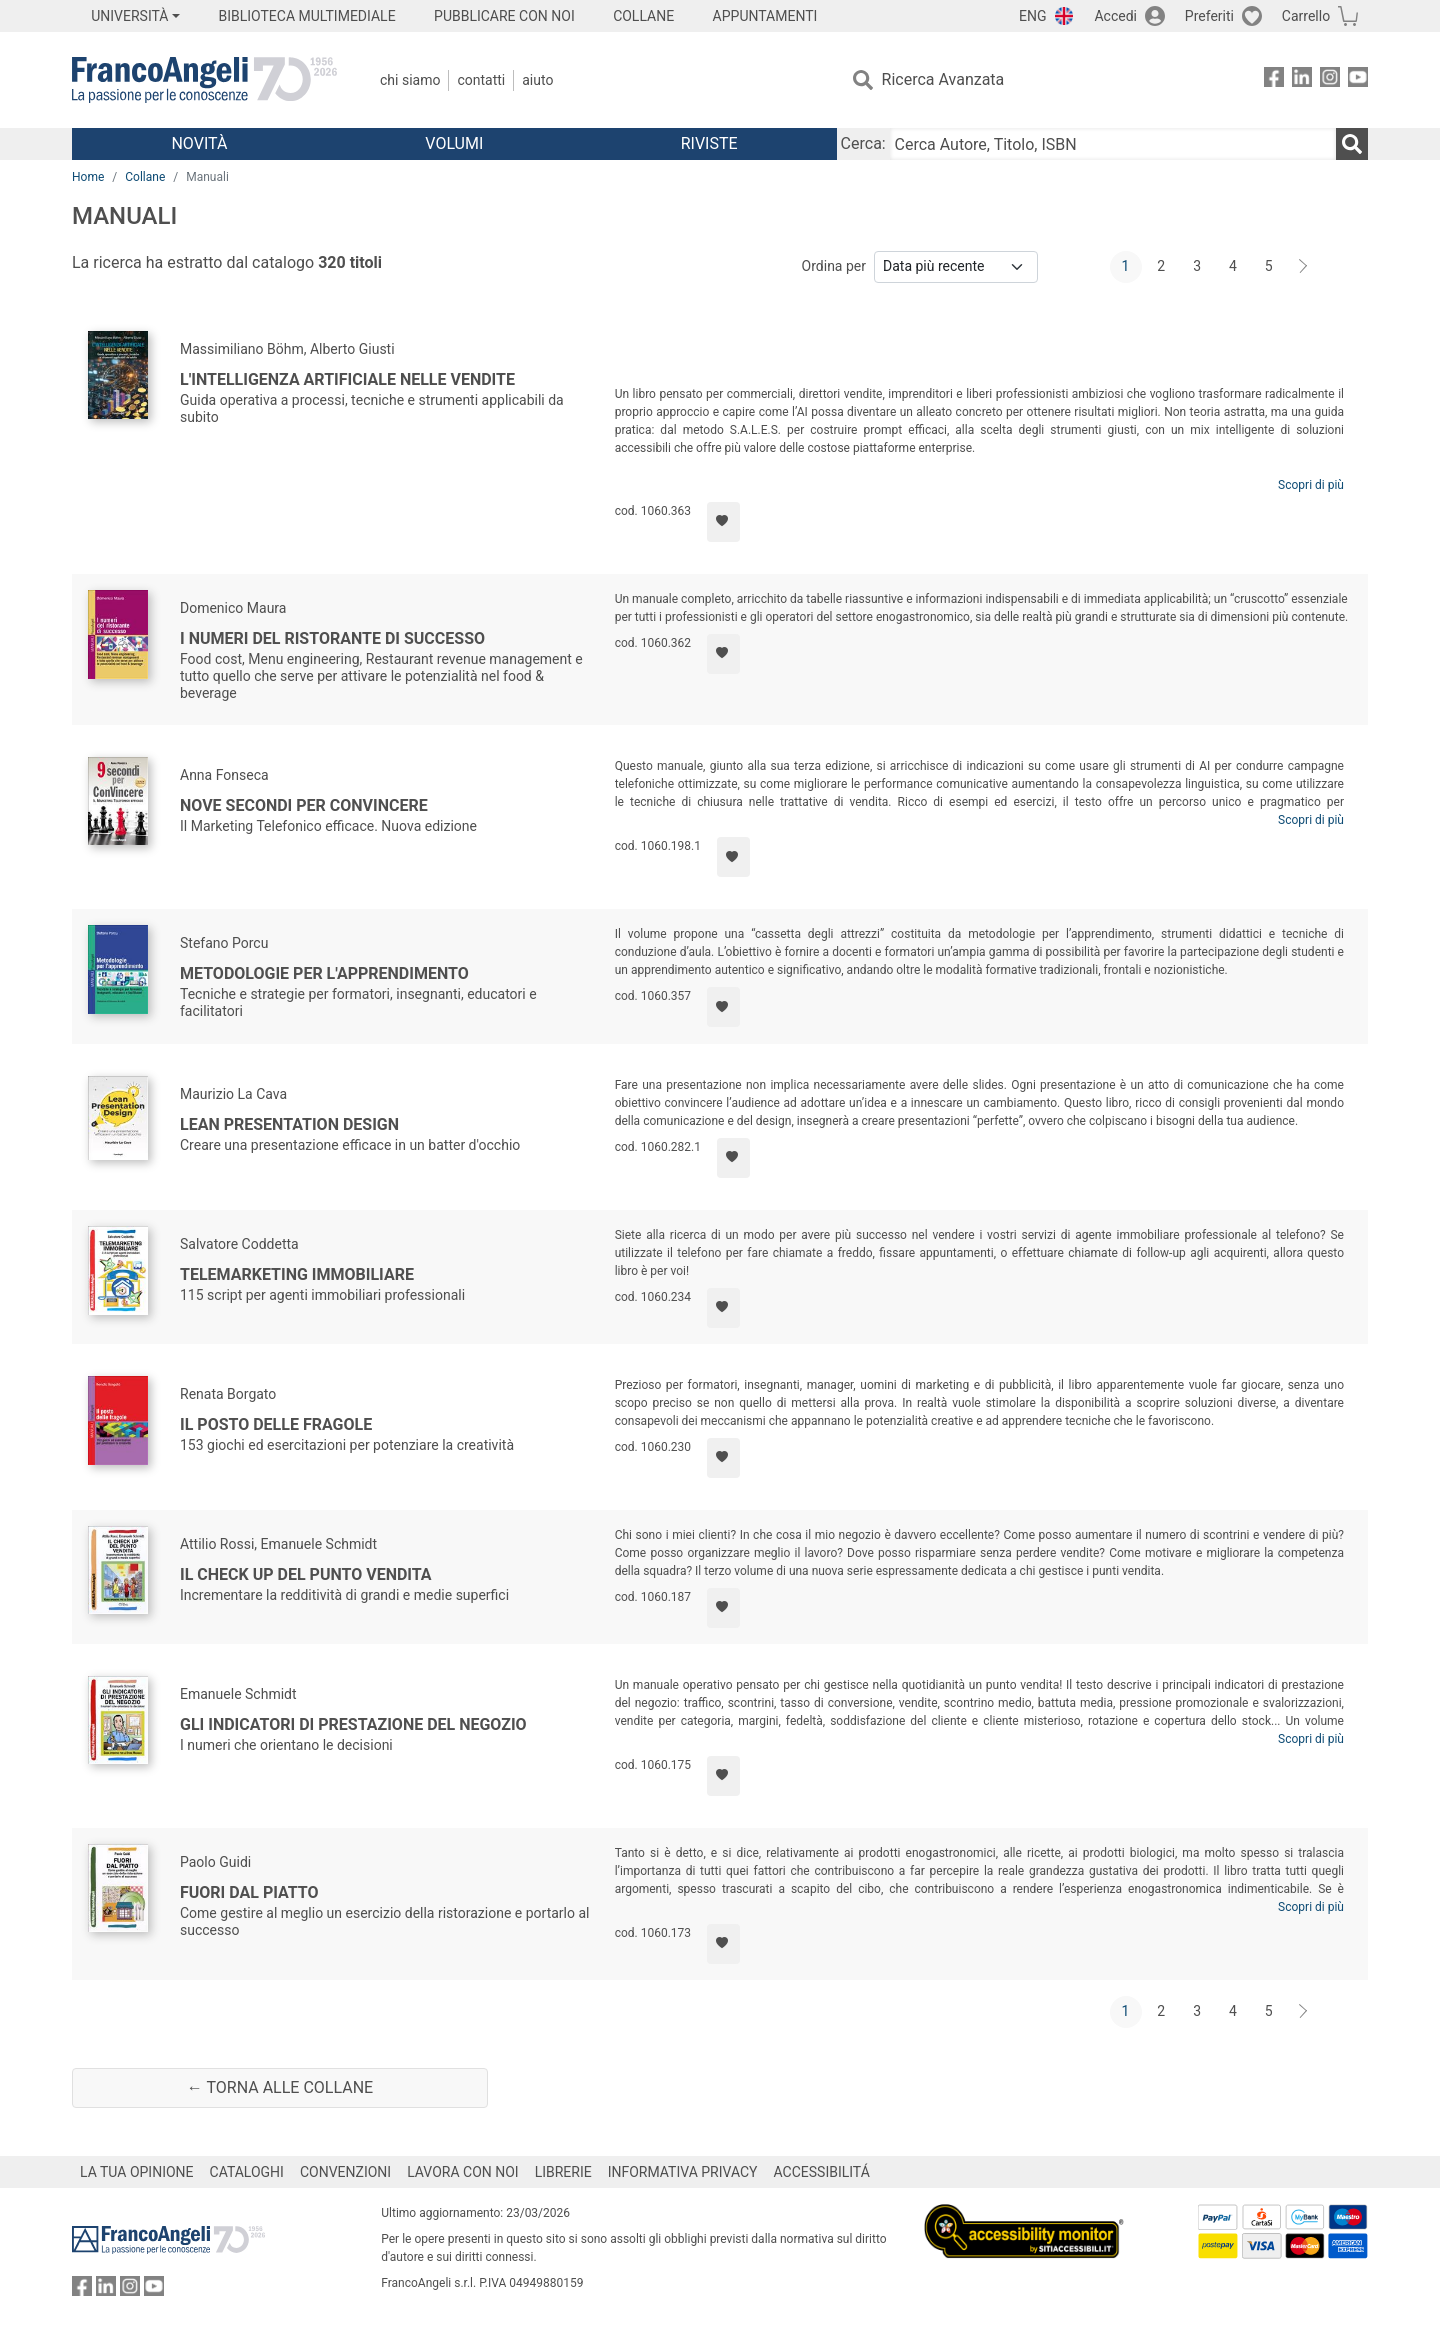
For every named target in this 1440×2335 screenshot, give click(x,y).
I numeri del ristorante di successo (332, 638)
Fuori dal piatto (249, 1892)
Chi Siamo (410, 80)
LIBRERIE (563, 2172)
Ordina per (834, 266)
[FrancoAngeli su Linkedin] (1302, 80)
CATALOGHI (247, 2172)
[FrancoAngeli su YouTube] (1358, 80)
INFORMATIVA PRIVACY (683, 2172)
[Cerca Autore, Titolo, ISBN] (1113, 144)
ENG (1032, 16)
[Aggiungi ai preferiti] (723, 522)
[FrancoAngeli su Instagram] (1330, 80)
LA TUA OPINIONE (137, 2172)
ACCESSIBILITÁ (822, 2172)
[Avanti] (1304, 267)
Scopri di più (1311, 485)
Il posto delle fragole (276, 1424)
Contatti (481, 80)
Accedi (1115, 16)
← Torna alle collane (280, 2087)
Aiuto (537, 80)
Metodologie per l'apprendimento (324, 973)
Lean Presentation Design (289, 1124)
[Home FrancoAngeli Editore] (204, 80)
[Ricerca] (1352, 144)
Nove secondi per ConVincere (304, 805)
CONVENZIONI (345, 2172)
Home (88, 177)
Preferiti (1209, 16)
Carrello (1306, 16)
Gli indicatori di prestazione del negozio (353, 1724)
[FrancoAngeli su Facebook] (1274, 80)
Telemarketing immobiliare (297, 1274)
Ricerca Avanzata (943, 79)
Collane (145, 177)
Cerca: (863, 143)
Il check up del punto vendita (306, 1574)
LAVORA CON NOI (463, 2172)
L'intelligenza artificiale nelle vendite (347, 379)
